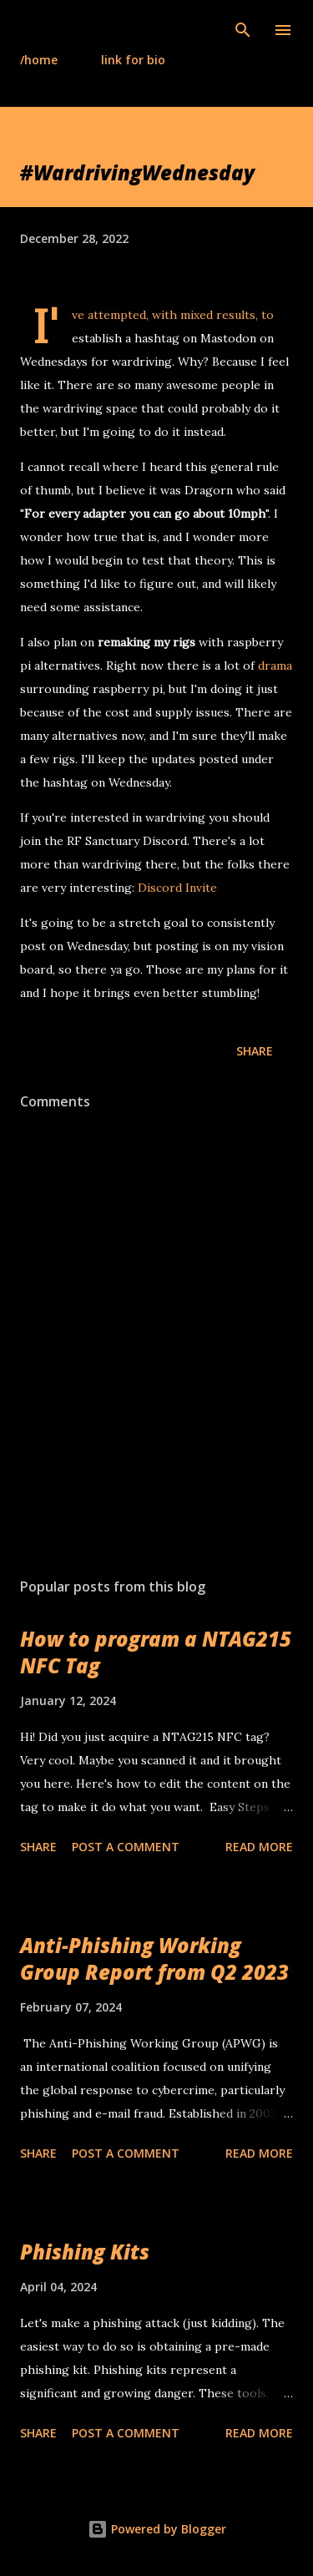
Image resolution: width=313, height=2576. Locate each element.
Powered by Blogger (157, 2529)
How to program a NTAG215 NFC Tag (155, 1652)
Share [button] (254, 1051)
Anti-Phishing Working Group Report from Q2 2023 (154, 1958)
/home (39, 60)
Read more (259, 1847)
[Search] (243, 30)
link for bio (133, 60)
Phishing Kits (84, 2251)
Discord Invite (177, 887)
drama (275, 665)
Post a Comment (125, 1847)
